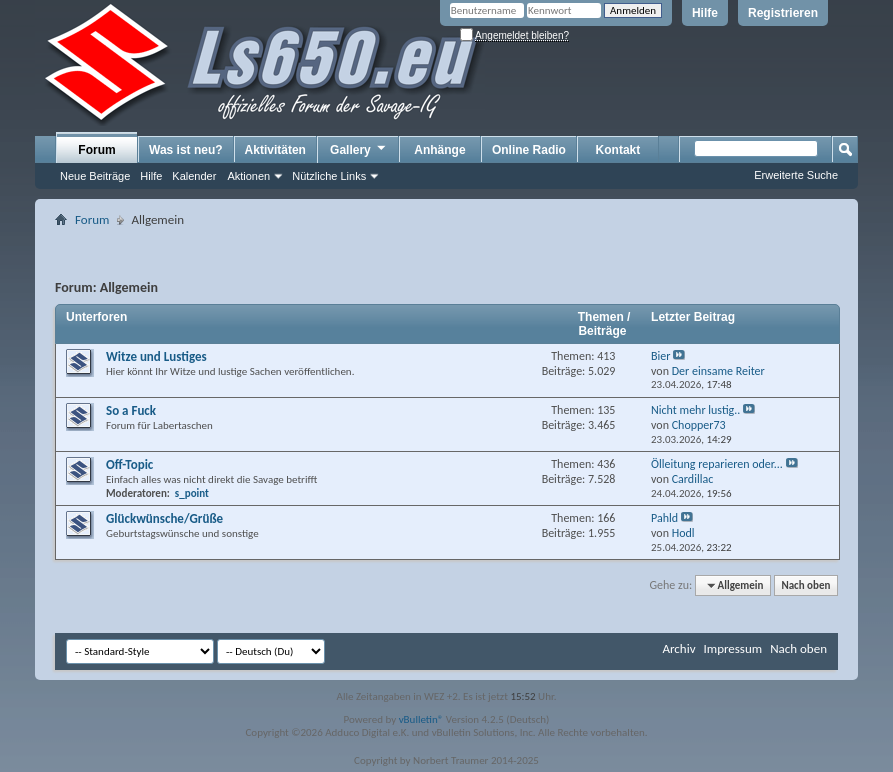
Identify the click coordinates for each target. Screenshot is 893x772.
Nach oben (805, 585)
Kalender (194, 176)
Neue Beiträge (95, 176)
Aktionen (248, 176)
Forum (96, 150)
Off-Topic (129, 464)
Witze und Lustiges (156, 356)
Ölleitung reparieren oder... (717, 464)
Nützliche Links (329, 176)
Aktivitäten (275, 150)
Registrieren (783, 13)
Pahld (664, 518)
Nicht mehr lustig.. (695, 410)
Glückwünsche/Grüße (164, 518)
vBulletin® (421, 719)
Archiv (678, 648)
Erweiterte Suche (796, 175)
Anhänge (439, 150)
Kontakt (618, 150)
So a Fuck (131, 410)
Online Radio (529, 150)
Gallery (359, 149)
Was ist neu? (186, 150)
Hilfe (705, 13)
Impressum (732, 648)
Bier (660, 356)
